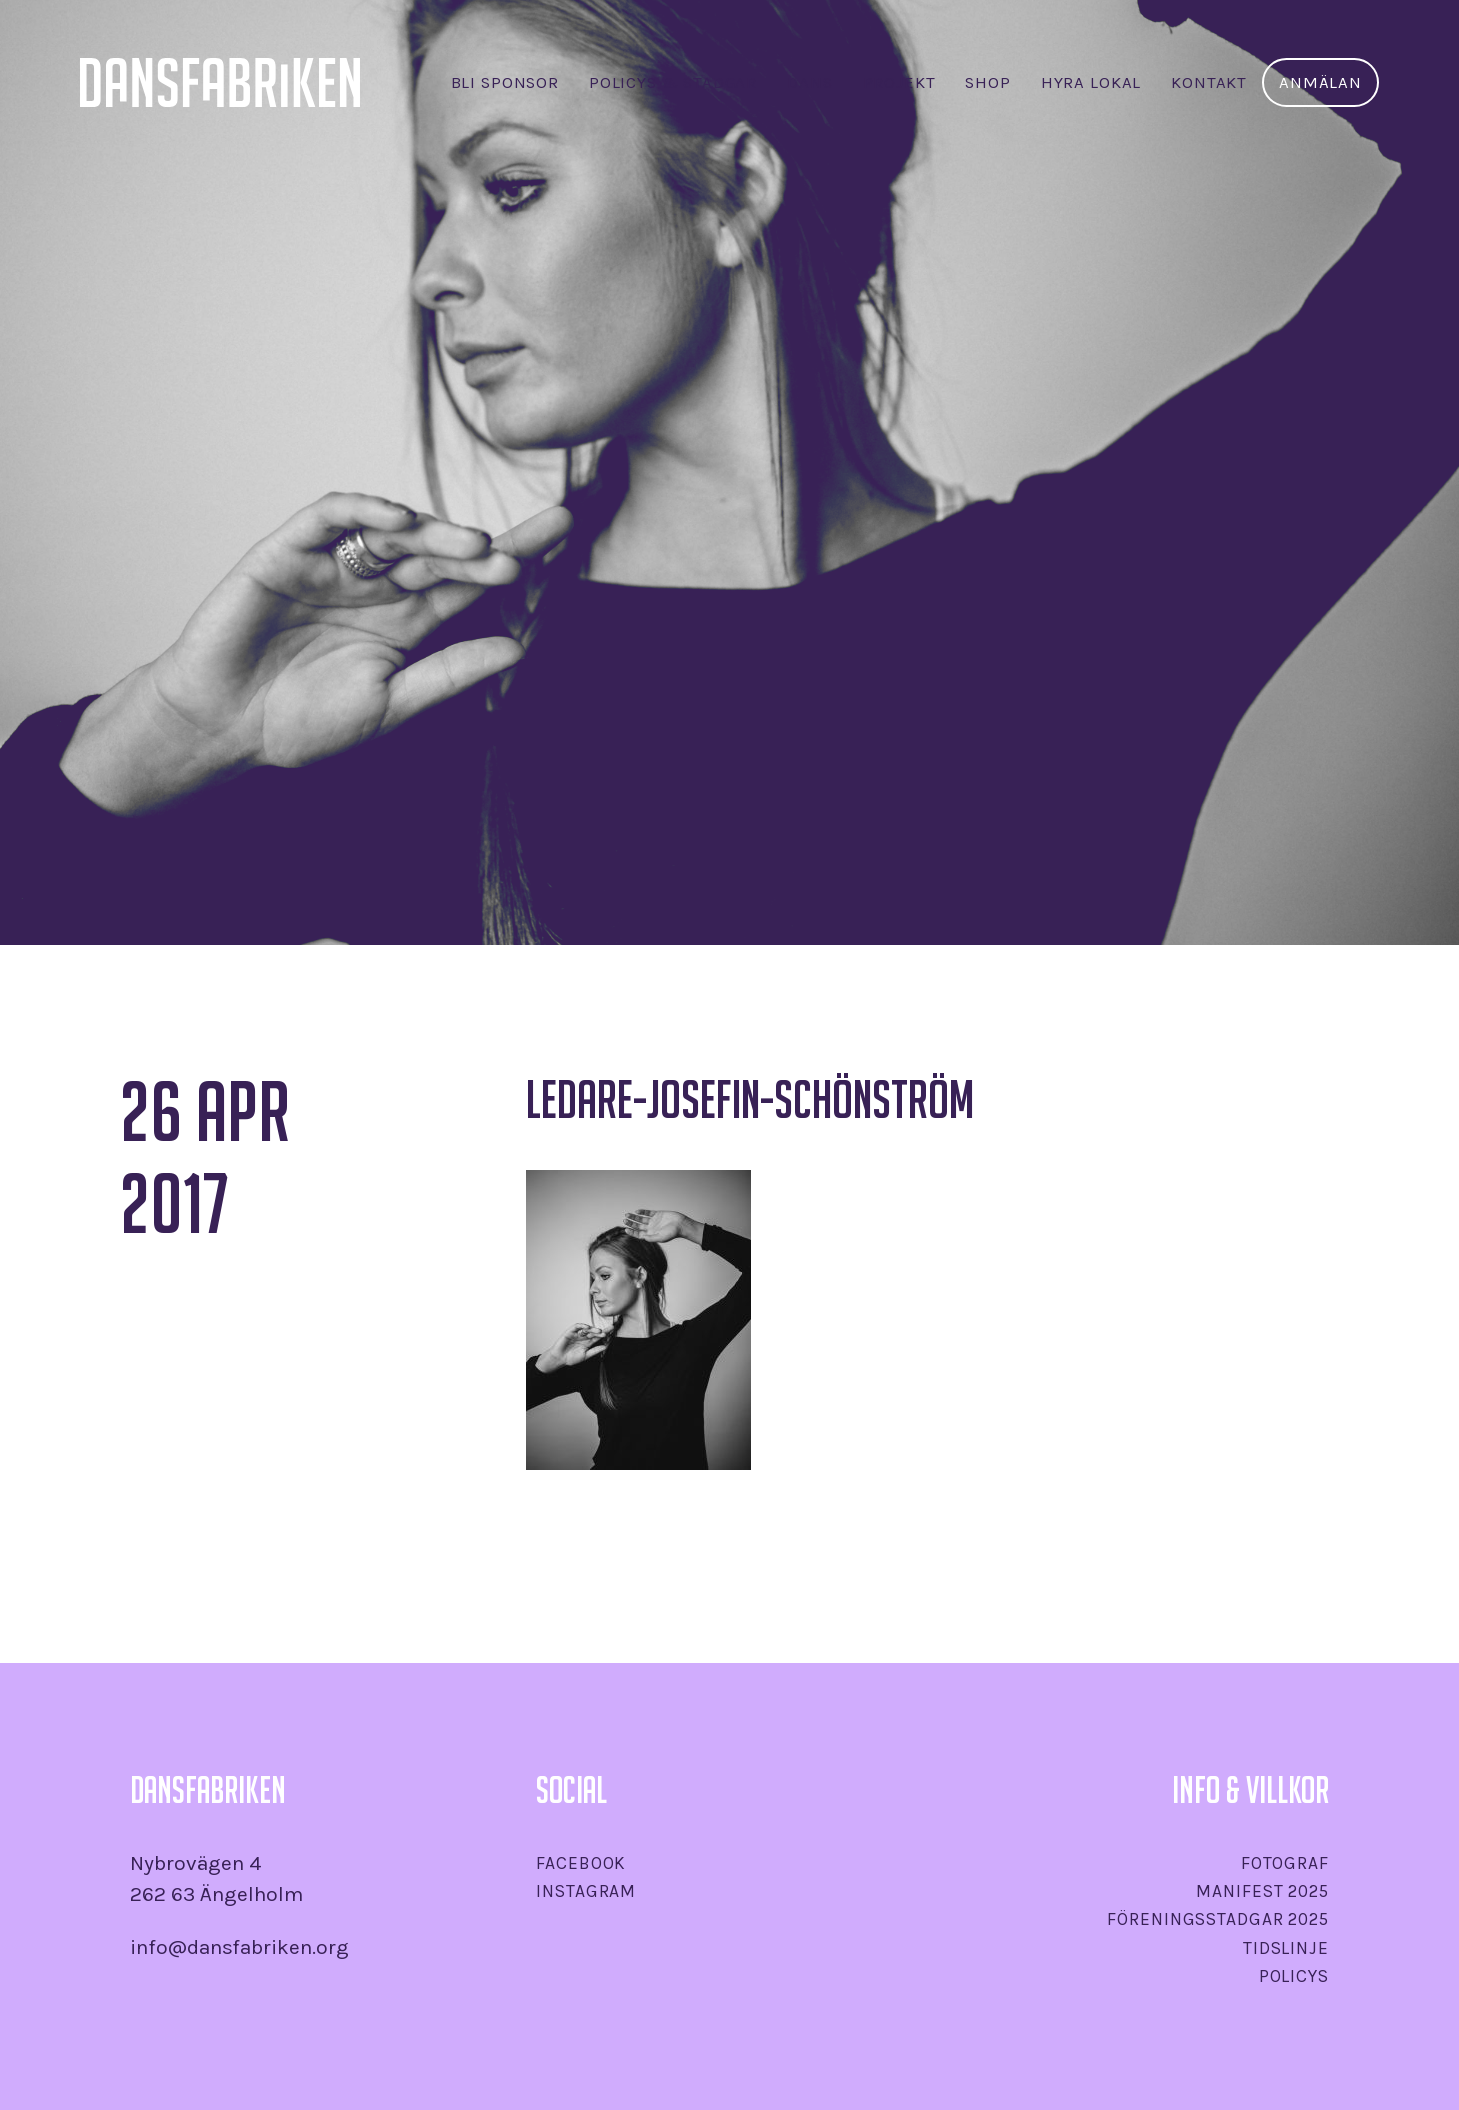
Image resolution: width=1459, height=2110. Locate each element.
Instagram (586, 1891)
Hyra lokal (1091, 82)
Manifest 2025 (1262, 1891)
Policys (1294, 1976)
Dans (809, 82)
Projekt (899, 82)
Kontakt (1209, 82)
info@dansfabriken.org (239, 1947)
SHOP (987, 82)
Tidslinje (1286, 1948)
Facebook (581, 1863)
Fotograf (1285, 1863)
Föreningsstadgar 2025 (1217, 1919)
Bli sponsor (505, 82)
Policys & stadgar (673, 82)
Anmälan (1320, 82)
